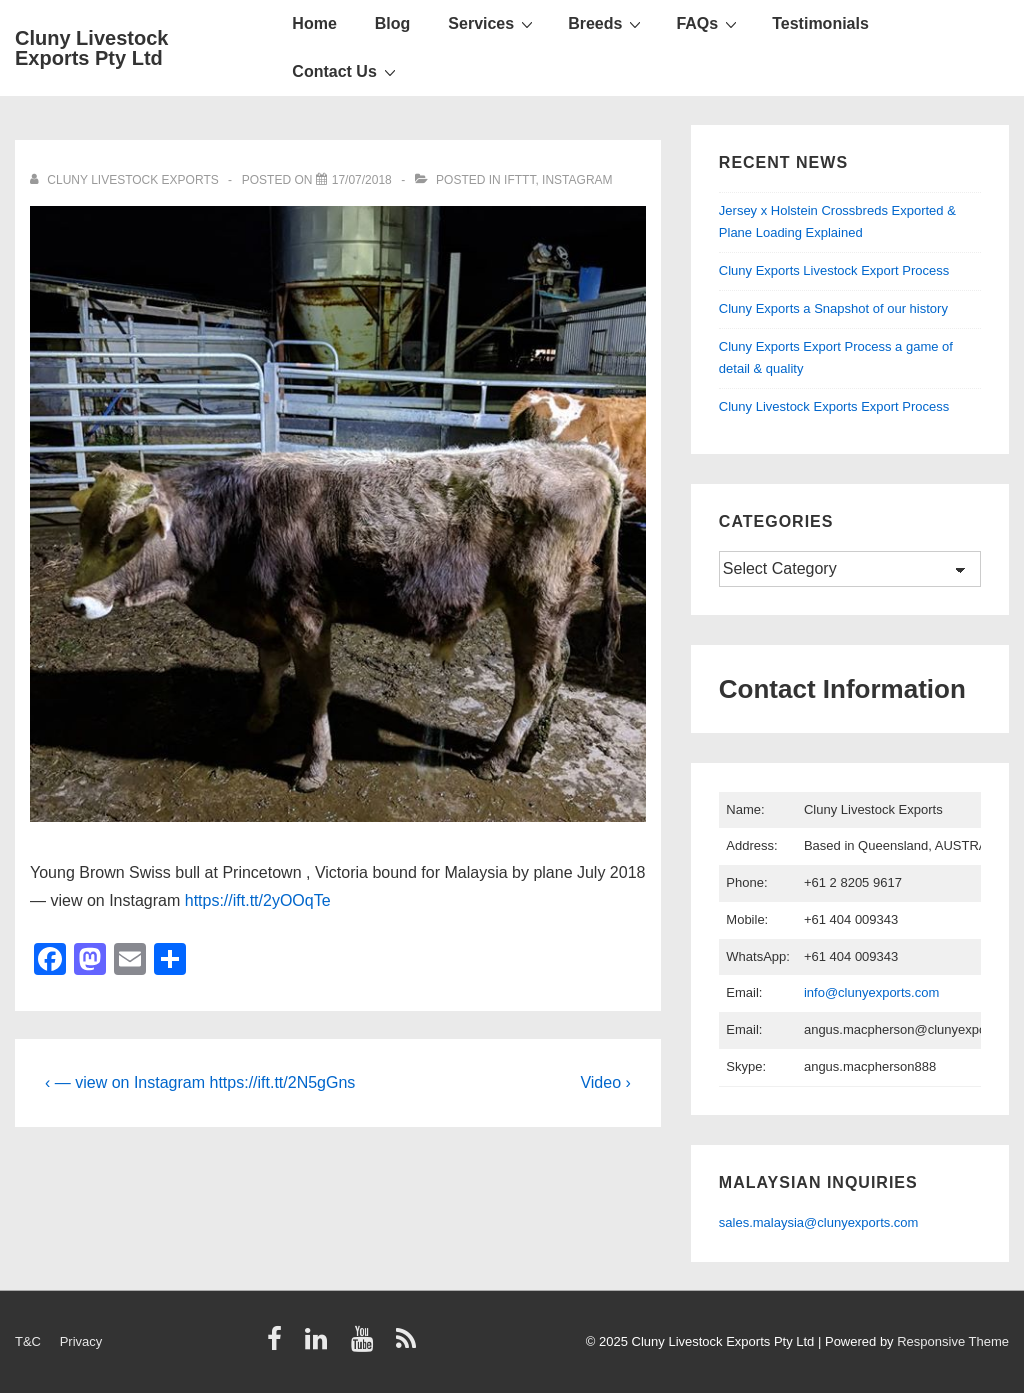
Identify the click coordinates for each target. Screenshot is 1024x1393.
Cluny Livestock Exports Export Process (834, 406)
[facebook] (279, 1345)
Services (493, 23)
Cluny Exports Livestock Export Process (834, 270)
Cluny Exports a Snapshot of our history (833, 308)
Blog (393, 23)
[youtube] (366, 1345)
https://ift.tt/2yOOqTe (258, 900)
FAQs (709, 23)
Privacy (81, 1341)
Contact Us (346, 71)
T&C (28, 1341)
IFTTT (519, 180)
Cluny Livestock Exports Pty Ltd (91, 48)
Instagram (577, 180)
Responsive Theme (953, 1341)
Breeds (607, 23)
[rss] (408, 1345)
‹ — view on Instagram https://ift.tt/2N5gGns (200, 1082)
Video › (605, 1082)
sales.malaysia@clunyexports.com (819, 1222)
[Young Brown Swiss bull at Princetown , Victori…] (362, 180)
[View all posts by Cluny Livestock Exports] (126, 180)
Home (314, 23)
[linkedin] (320, 1345)
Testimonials (820, 23)
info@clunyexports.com (871, 992)
